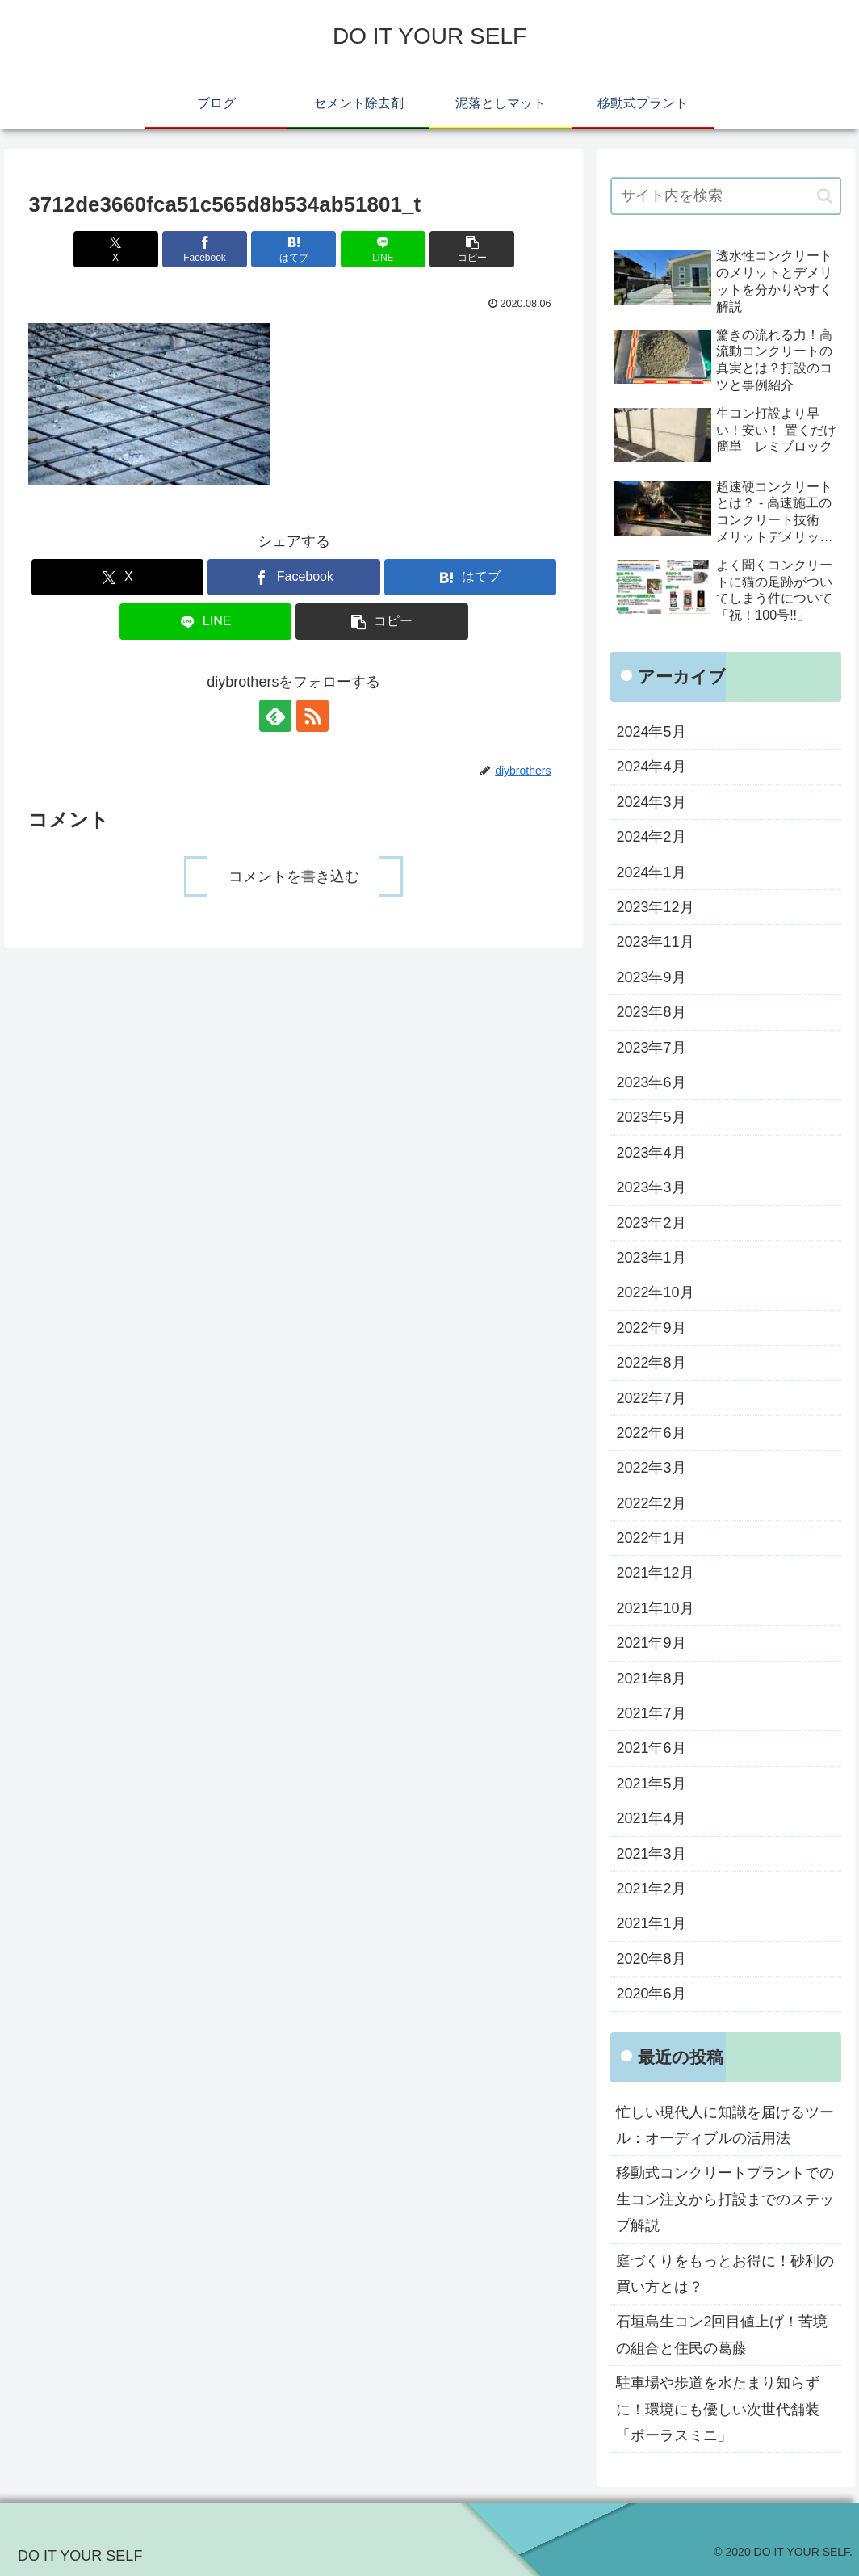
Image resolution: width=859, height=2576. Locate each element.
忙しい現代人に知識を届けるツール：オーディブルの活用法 (725, 2125)
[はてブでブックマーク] (293, 249)
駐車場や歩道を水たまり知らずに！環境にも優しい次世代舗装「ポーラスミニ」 (717, 2409)
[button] (472, 249)
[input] (725, 196)
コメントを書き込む (293, 876)
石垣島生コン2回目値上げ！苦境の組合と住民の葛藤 (722, 2334)
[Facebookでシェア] (204, 249)
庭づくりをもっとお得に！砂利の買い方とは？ (725, 2274)
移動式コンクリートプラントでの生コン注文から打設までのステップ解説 (725, 2199)
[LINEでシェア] (383, 249)
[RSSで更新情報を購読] (312, 716)
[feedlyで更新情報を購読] (275, 716)
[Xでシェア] (115, 249)
